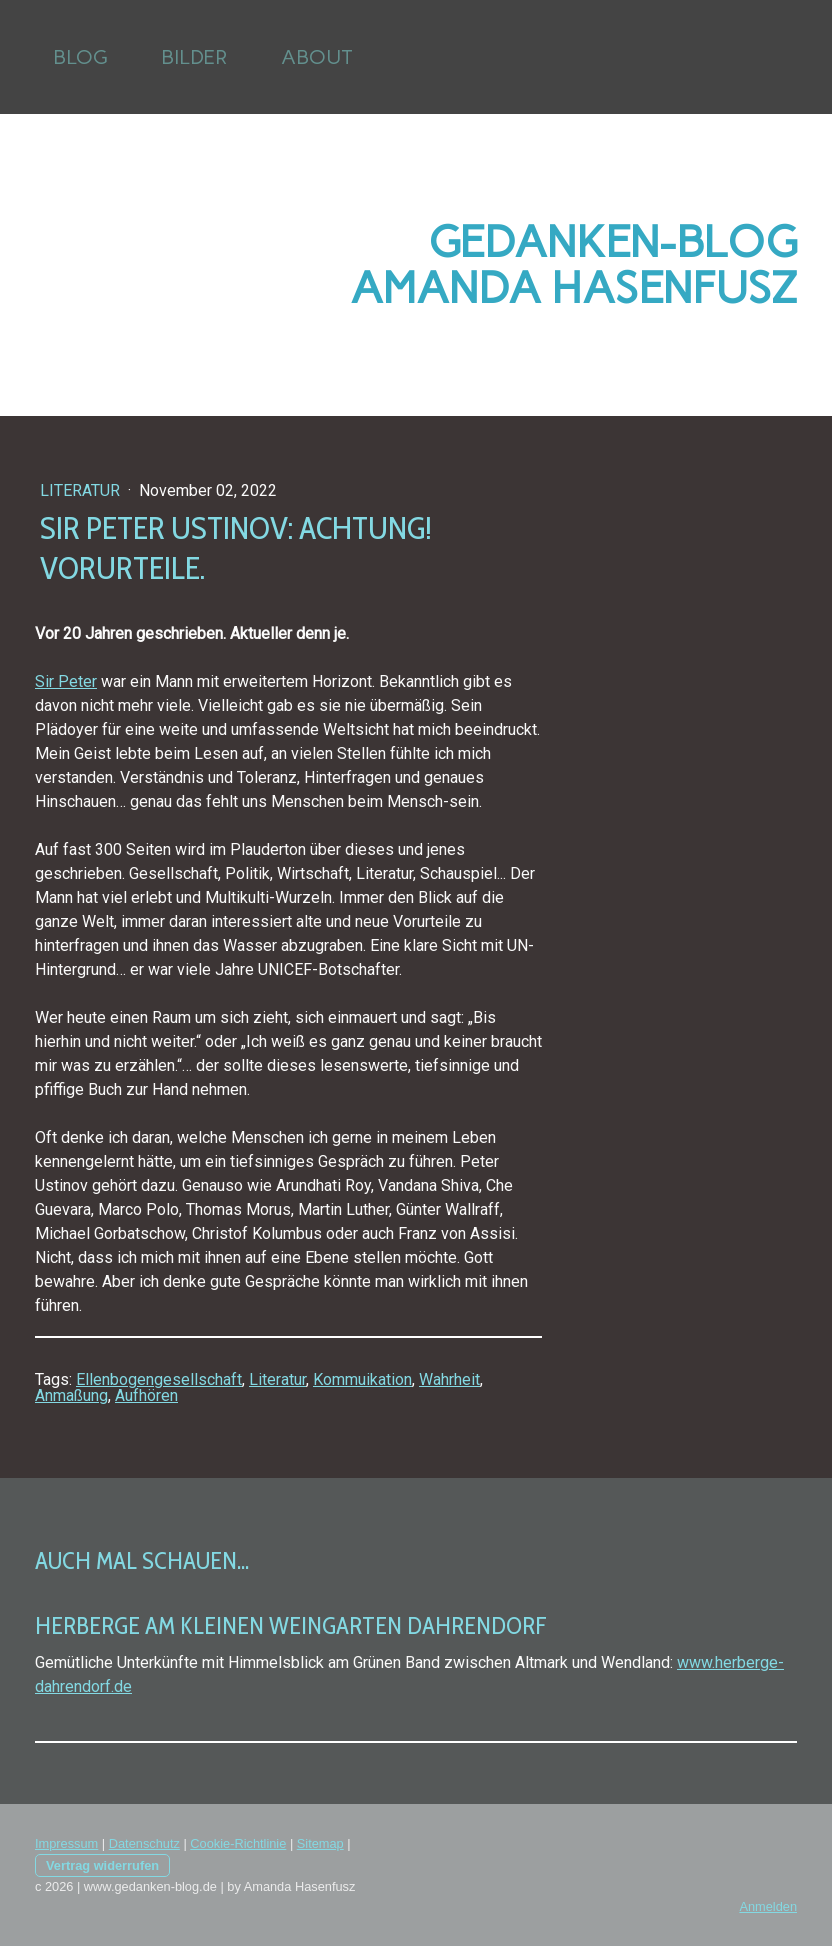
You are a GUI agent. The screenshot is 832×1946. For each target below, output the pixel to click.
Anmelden (768, 1906)
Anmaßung (71, 1395)
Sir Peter (66, 681)
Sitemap (320, 1843)
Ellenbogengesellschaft (159, 1379)
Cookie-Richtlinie (238, 1843)
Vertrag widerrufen (102, 1865)
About (317, 57)
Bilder (194, 57)
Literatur (82, 490)
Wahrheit (449, 1379)
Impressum (66, 1843)
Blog (80, 57)
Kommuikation (362, 1379)
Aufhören (146, 1395)
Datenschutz (144, 1843)
